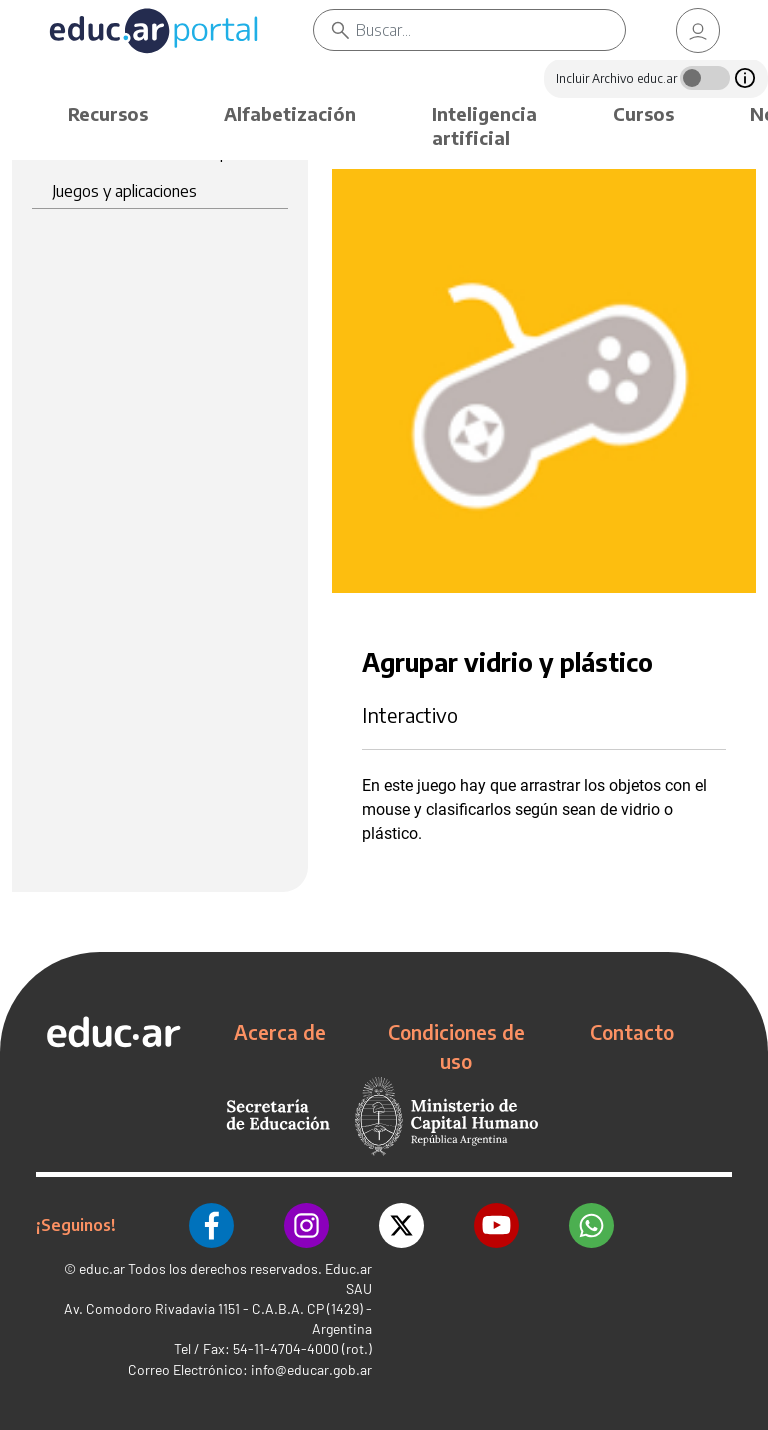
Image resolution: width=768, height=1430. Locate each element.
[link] (698, 30)
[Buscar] (490, 30)
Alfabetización (290, 113)
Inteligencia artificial (484, 125)
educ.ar (102, 1268)
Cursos (643, 113)
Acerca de (280, 1032)
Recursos (108, 113)
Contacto (632, 1032)
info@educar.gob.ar (311, 1369)
